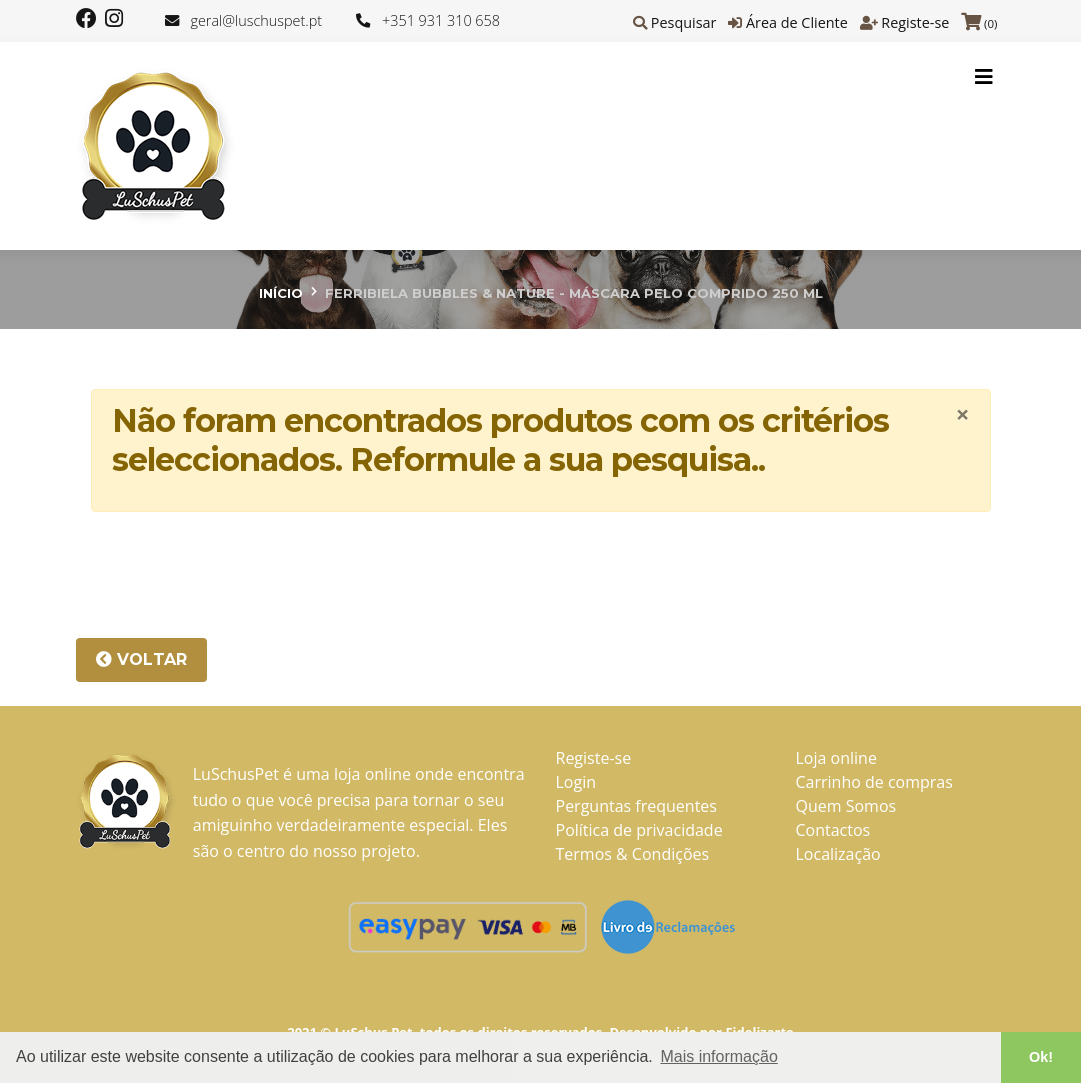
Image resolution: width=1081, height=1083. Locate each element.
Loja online (836, 758)
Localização (838, 854)
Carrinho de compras (874, 782)
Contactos (833, 830)
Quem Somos (846, 806)
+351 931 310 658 (441, 20)
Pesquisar (684, 22)
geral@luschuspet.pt (256, 20)
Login (576, 782)
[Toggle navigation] (984, 77)
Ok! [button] (1041, 1057)
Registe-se (915, 22)
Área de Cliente (797, 22)
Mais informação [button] (718, 1056)
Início (281, 293)
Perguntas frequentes (636, 806)
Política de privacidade (639, 830)
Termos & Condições (633, 854)
